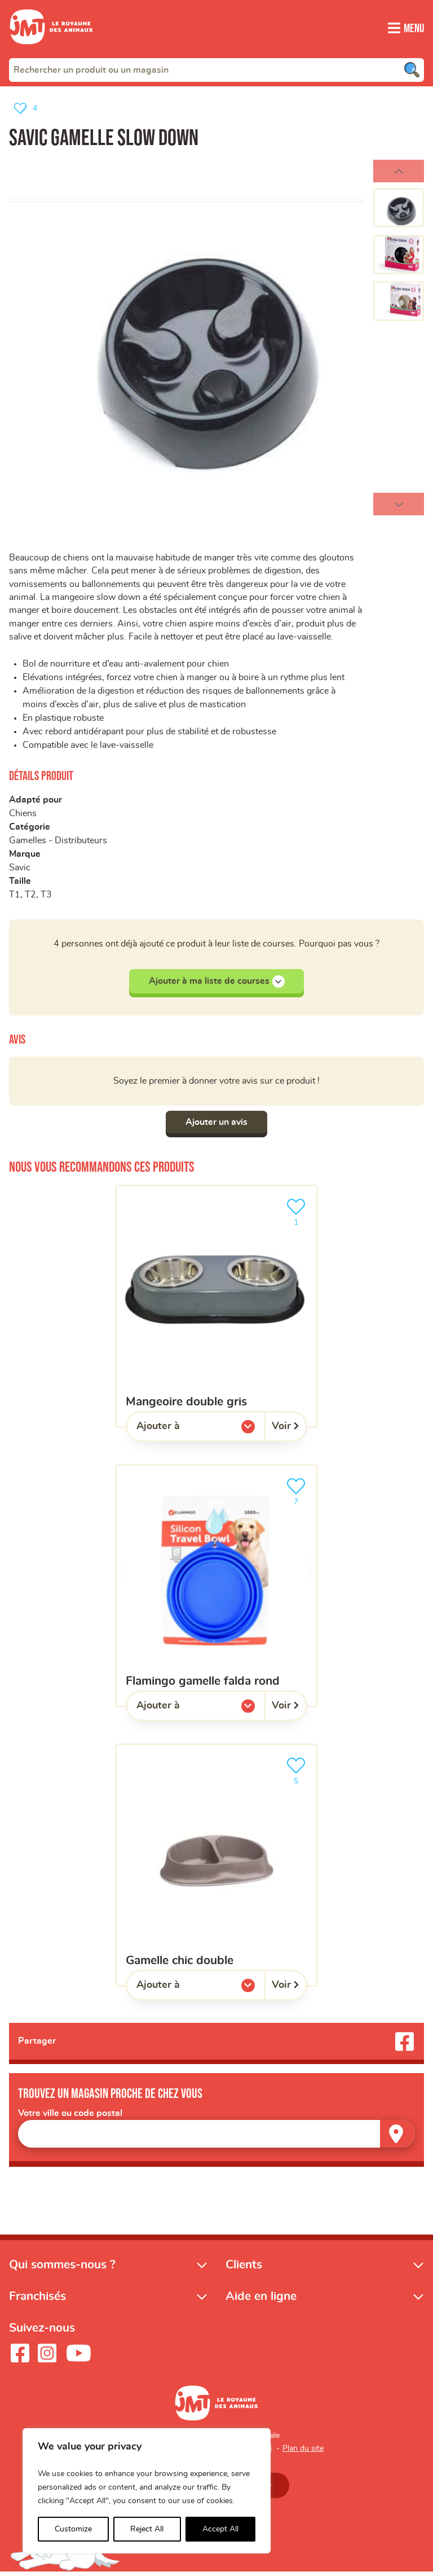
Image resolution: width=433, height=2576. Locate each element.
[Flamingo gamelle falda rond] (216, 1589)
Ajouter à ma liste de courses (217, 984)
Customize (73, 2529)
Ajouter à (181, 1432)
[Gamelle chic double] (216, 1868)
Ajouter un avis (216, 1125)
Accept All (220, 2529)
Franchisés (37, 2300)
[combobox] (216, 69)
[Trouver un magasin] (397, 2138)
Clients (244, 2269)
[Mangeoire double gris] (216, 1309)
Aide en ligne (261, 2300)
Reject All (147, 2529)
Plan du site (303, 2452)
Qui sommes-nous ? (62, 2269)
